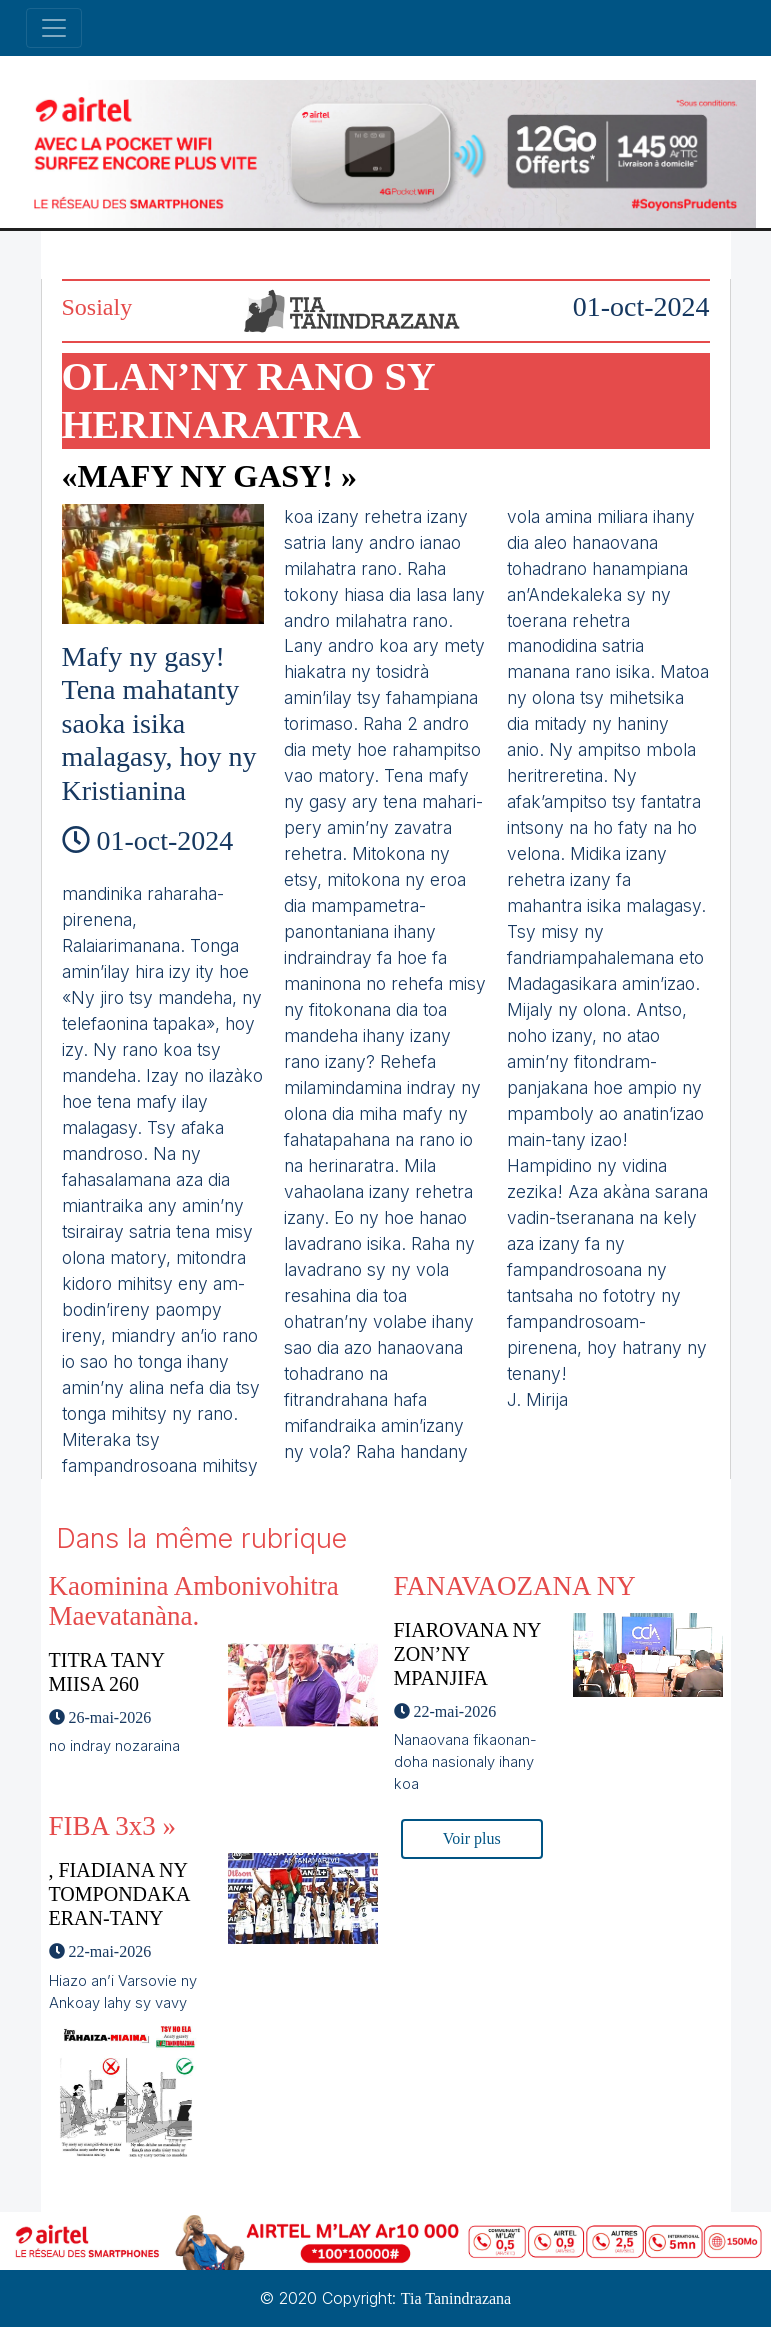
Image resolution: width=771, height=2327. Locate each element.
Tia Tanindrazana (456, 2298)
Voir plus (472, 1838)
